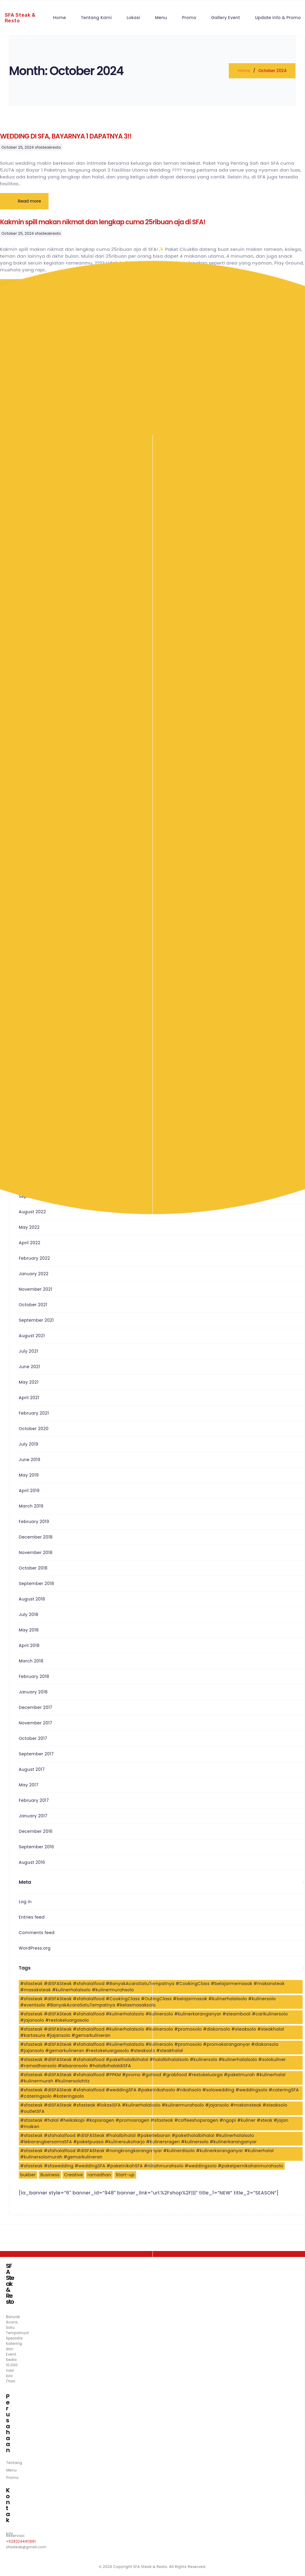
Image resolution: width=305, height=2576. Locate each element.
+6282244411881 (21, 2541)
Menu (11, 2470)
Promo (12, 2477)
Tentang (14, 2462)
